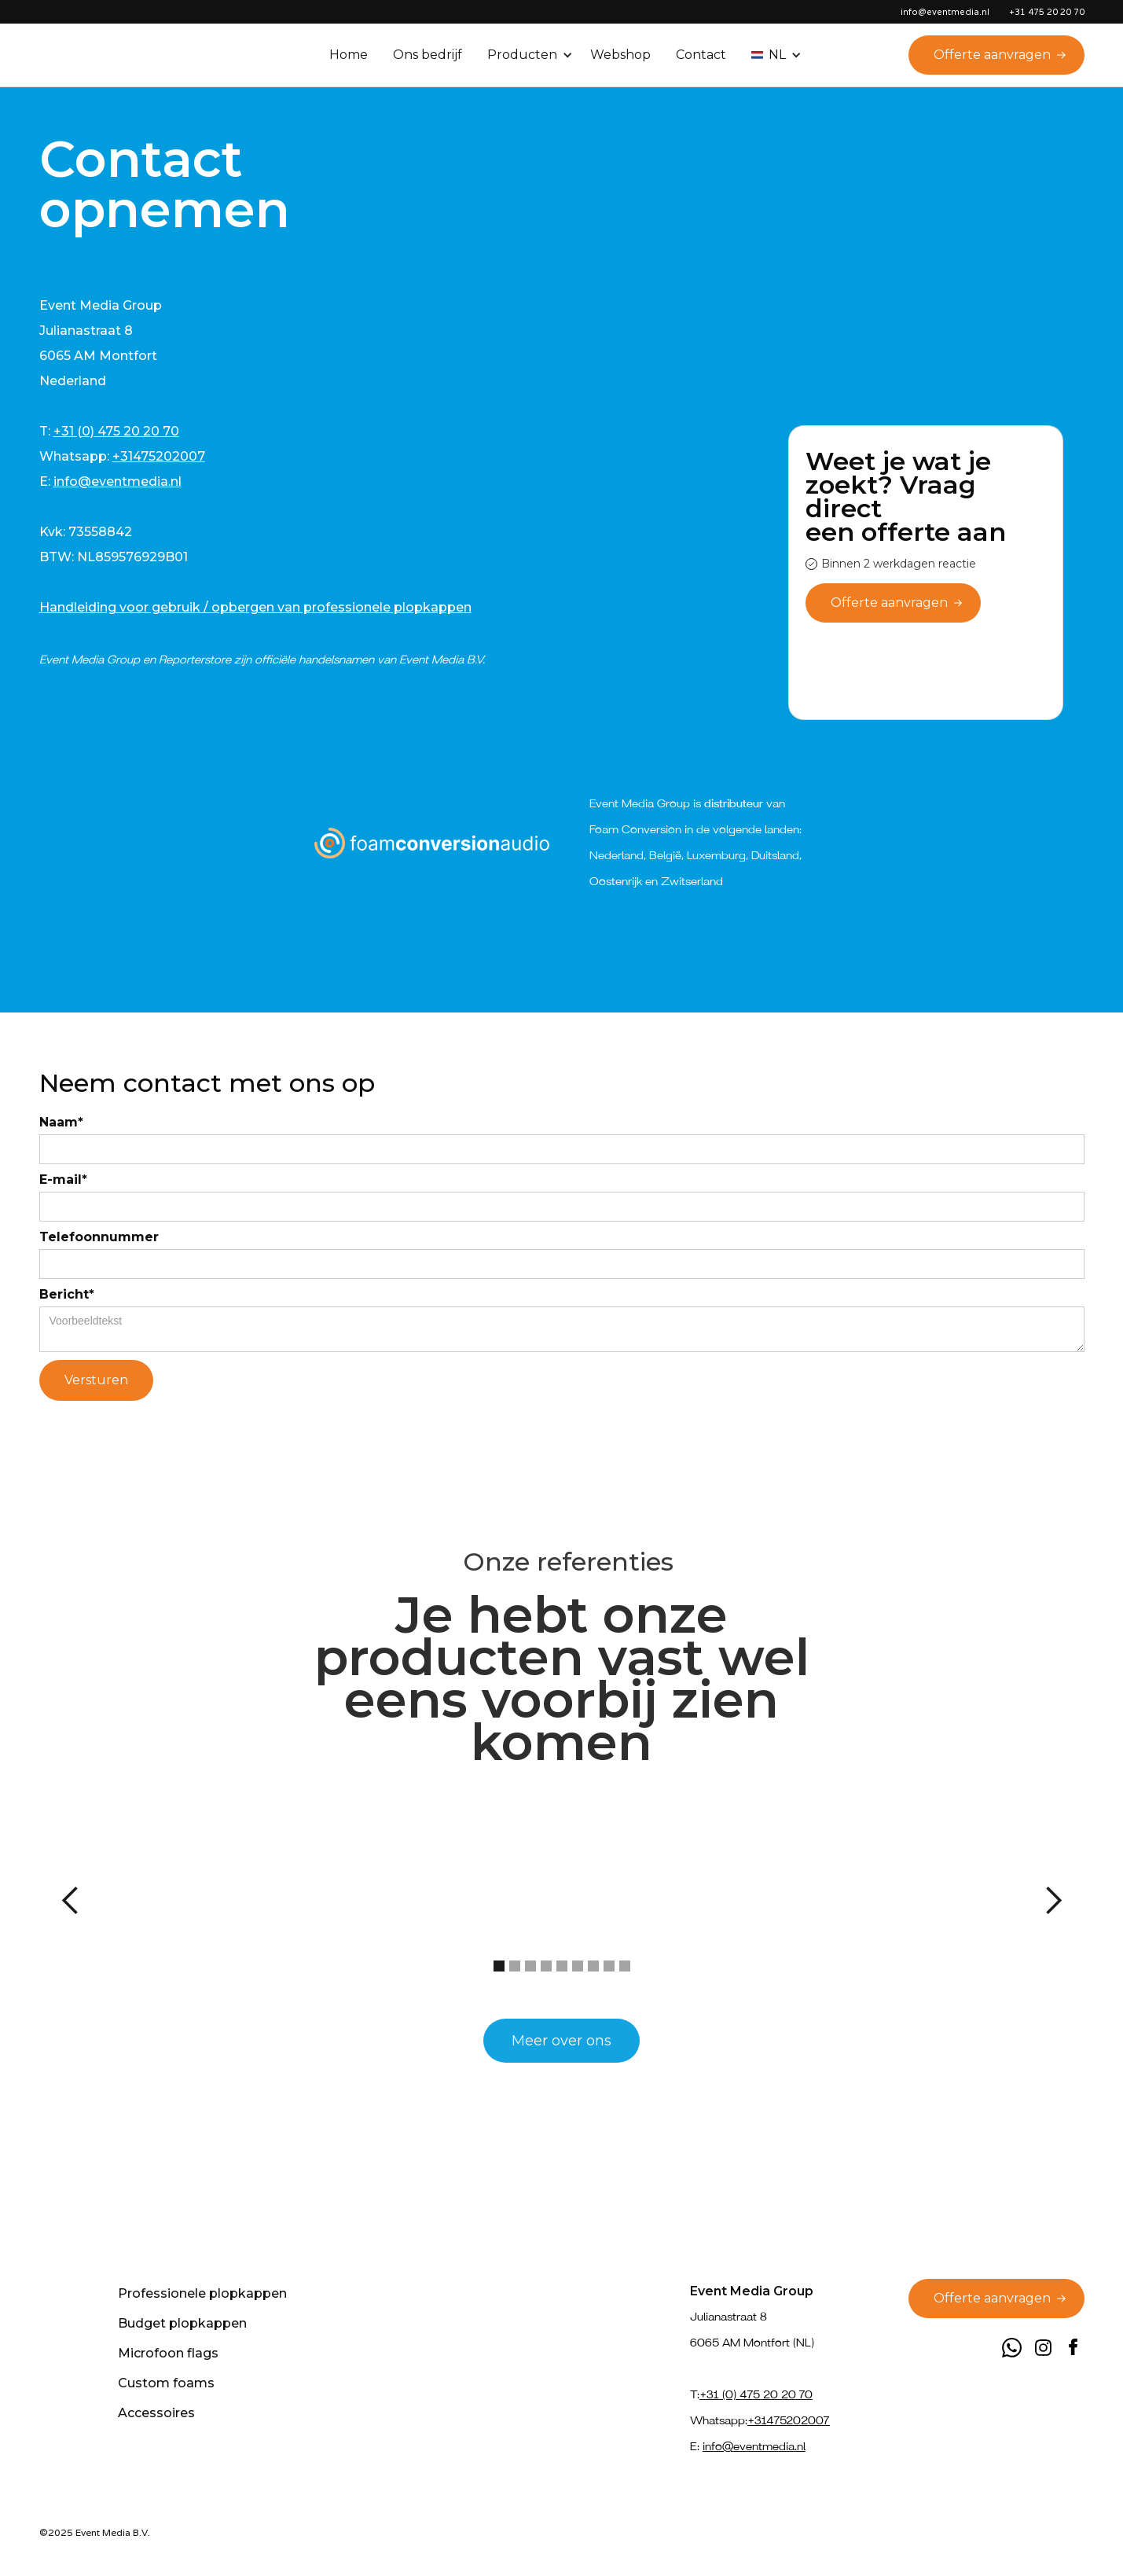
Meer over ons (561, 2040)
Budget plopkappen (182, 2323)
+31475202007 (158, 456)
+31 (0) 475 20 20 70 (116, 431)
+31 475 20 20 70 (1046, 12)
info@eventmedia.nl (117, 481)
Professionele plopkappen (202, 2293)
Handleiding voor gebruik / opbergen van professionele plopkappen (255, 607)
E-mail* (63, 1179)
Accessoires (156, 2412)
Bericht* (66, 1294)
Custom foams (166, 2383)
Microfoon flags (168, 2353)
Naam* (61, 1122)
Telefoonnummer (99, 1236)
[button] (532, 55)
